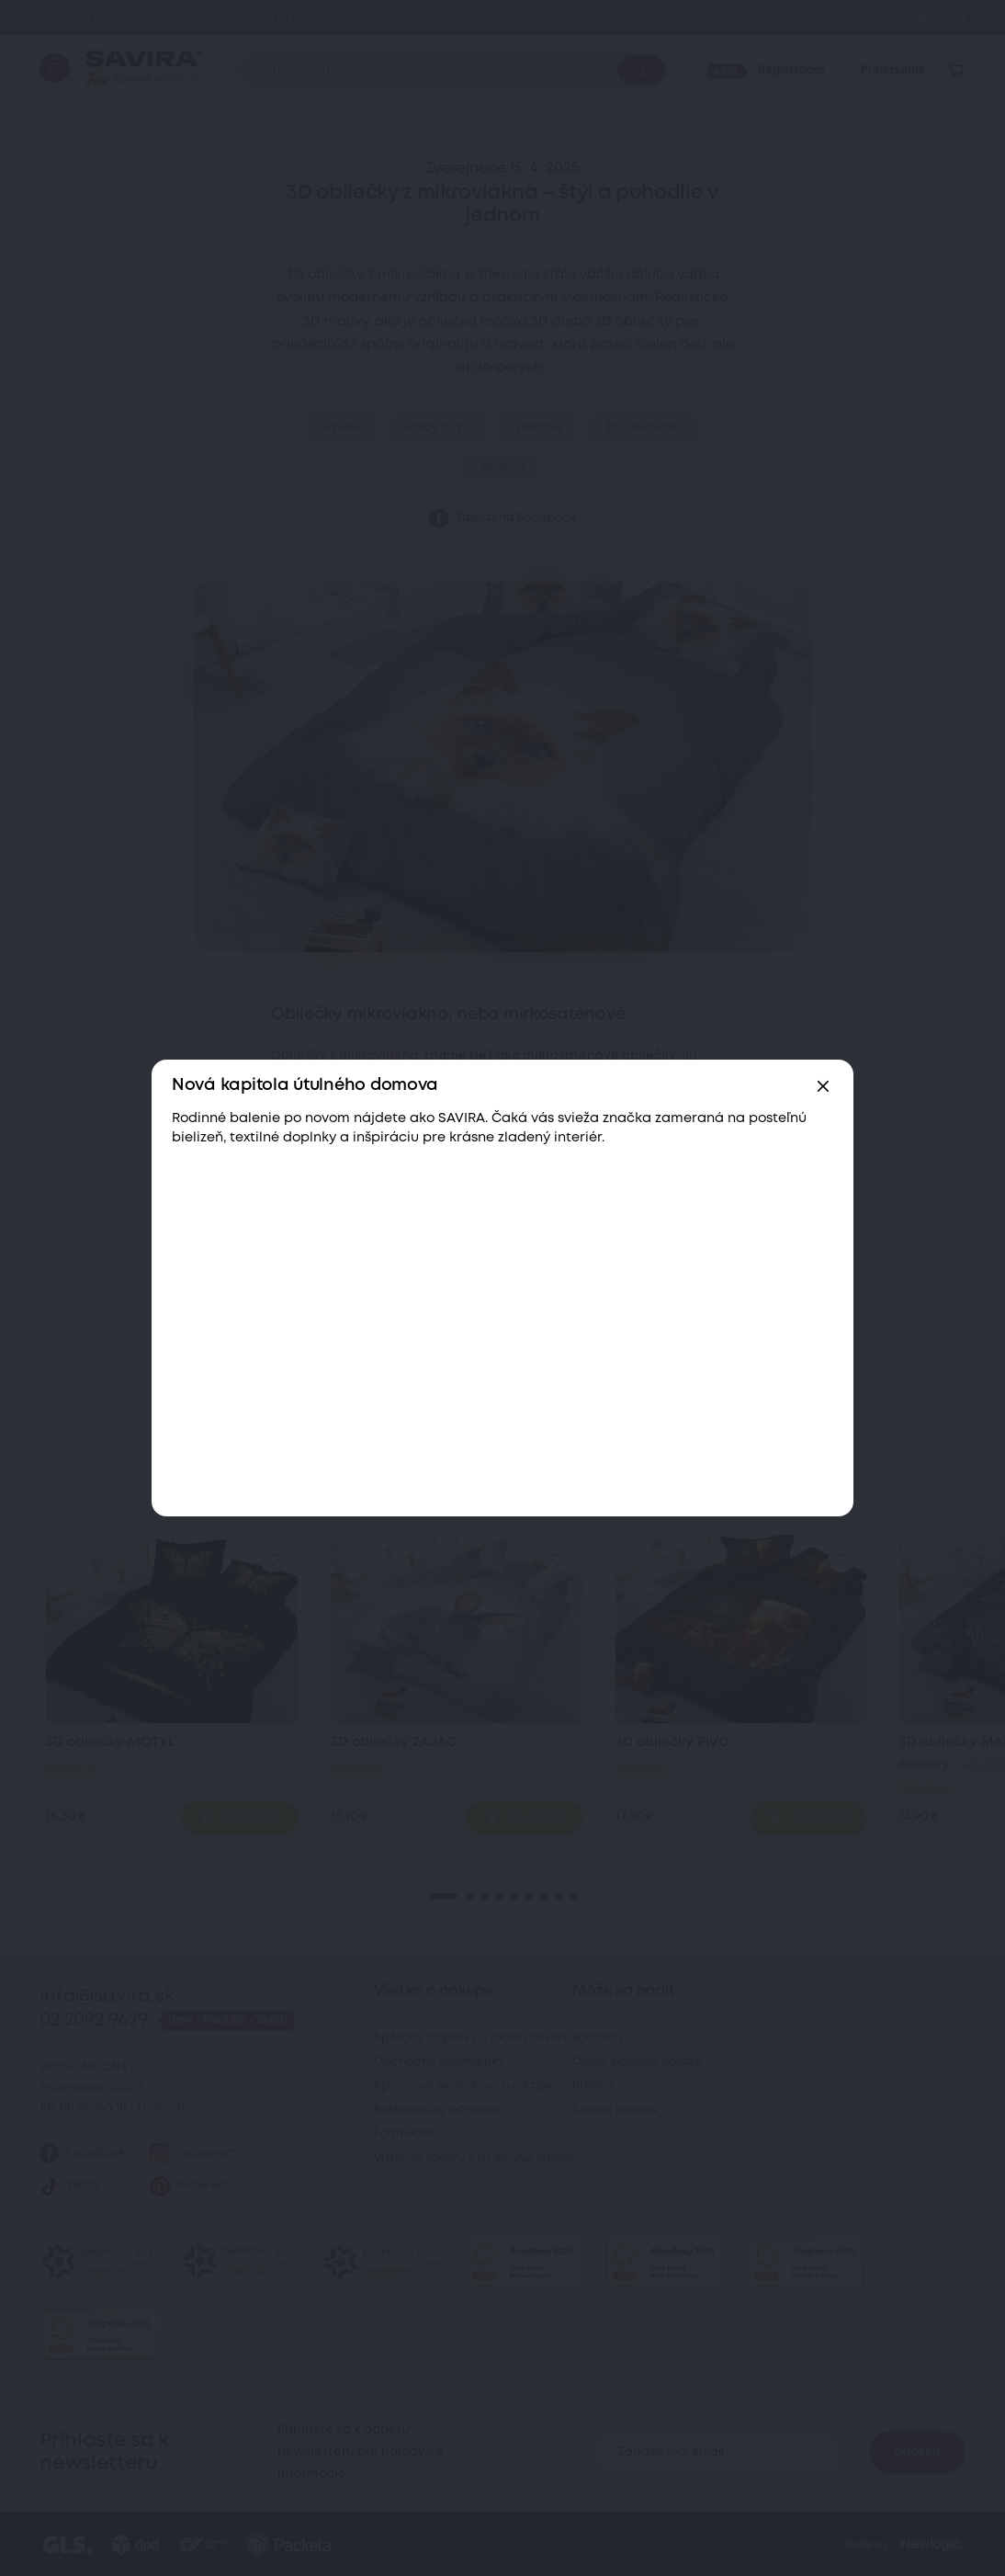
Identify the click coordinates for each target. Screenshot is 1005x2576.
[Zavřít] (823, 1086)
